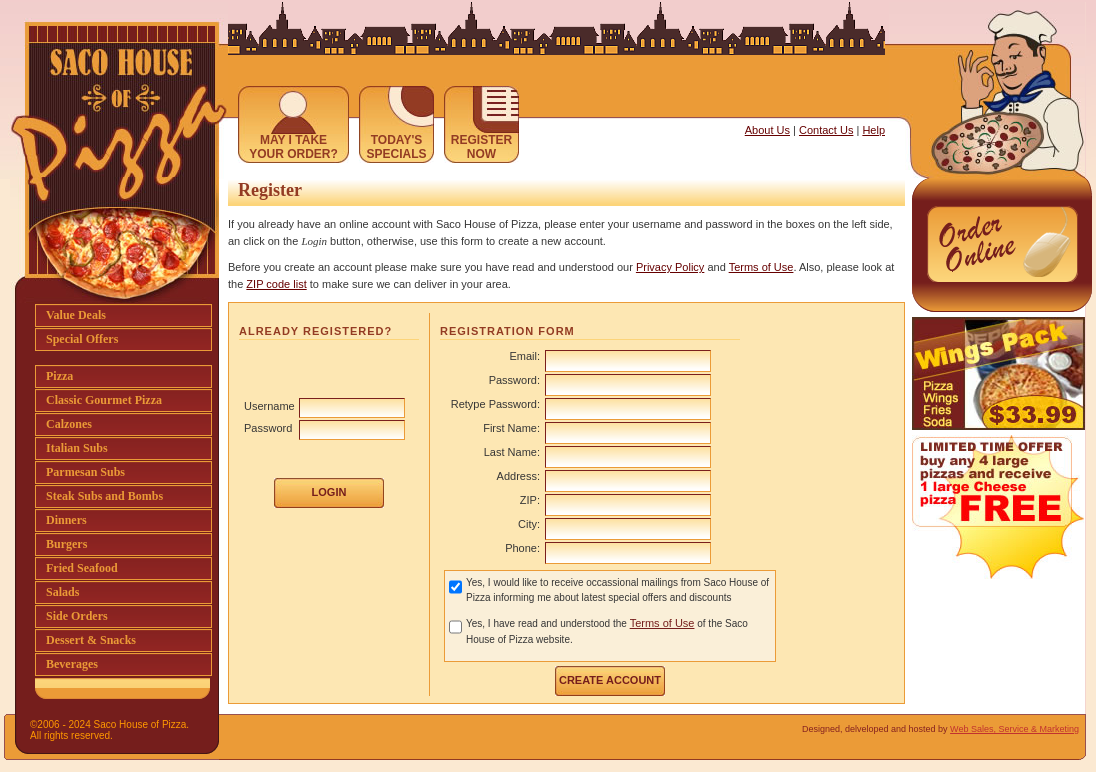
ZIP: (530, 500)
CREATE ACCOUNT (610, 680)
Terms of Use (761, 267)
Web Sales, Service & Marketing (1014, 729)
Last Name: (512, 452)
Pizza (59, 376)
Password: (514, 380)
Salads (62, 592)
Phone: (522, 548)
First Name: (511, 428)
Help (873, 130)
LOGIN (329, 492)
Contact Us (826, 130)
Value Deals (76, 315)
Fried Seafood (82, 568)
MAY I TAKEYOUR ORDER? (293, 147)
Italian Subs (77, 448)
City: (529, 524)
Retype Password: (495, 404)
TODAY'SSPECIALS (396, 147)
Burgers (66, 544)
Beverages (72, 664)
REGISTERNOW (481, 147)
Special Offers (82, 339)
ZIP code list (276, 284)
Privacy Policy (670, 267)
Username (269, 406)
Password (268, 428)
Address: (518, 476)
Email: (524, 356)
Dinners (66, 520)
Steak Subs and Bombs (104, 496)
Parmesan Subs (85, 472)
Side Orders (77, 616)
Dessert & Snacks (91, 640)
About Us (767, 130)
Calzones (69, 424)
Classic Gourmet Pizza (104, 400)
